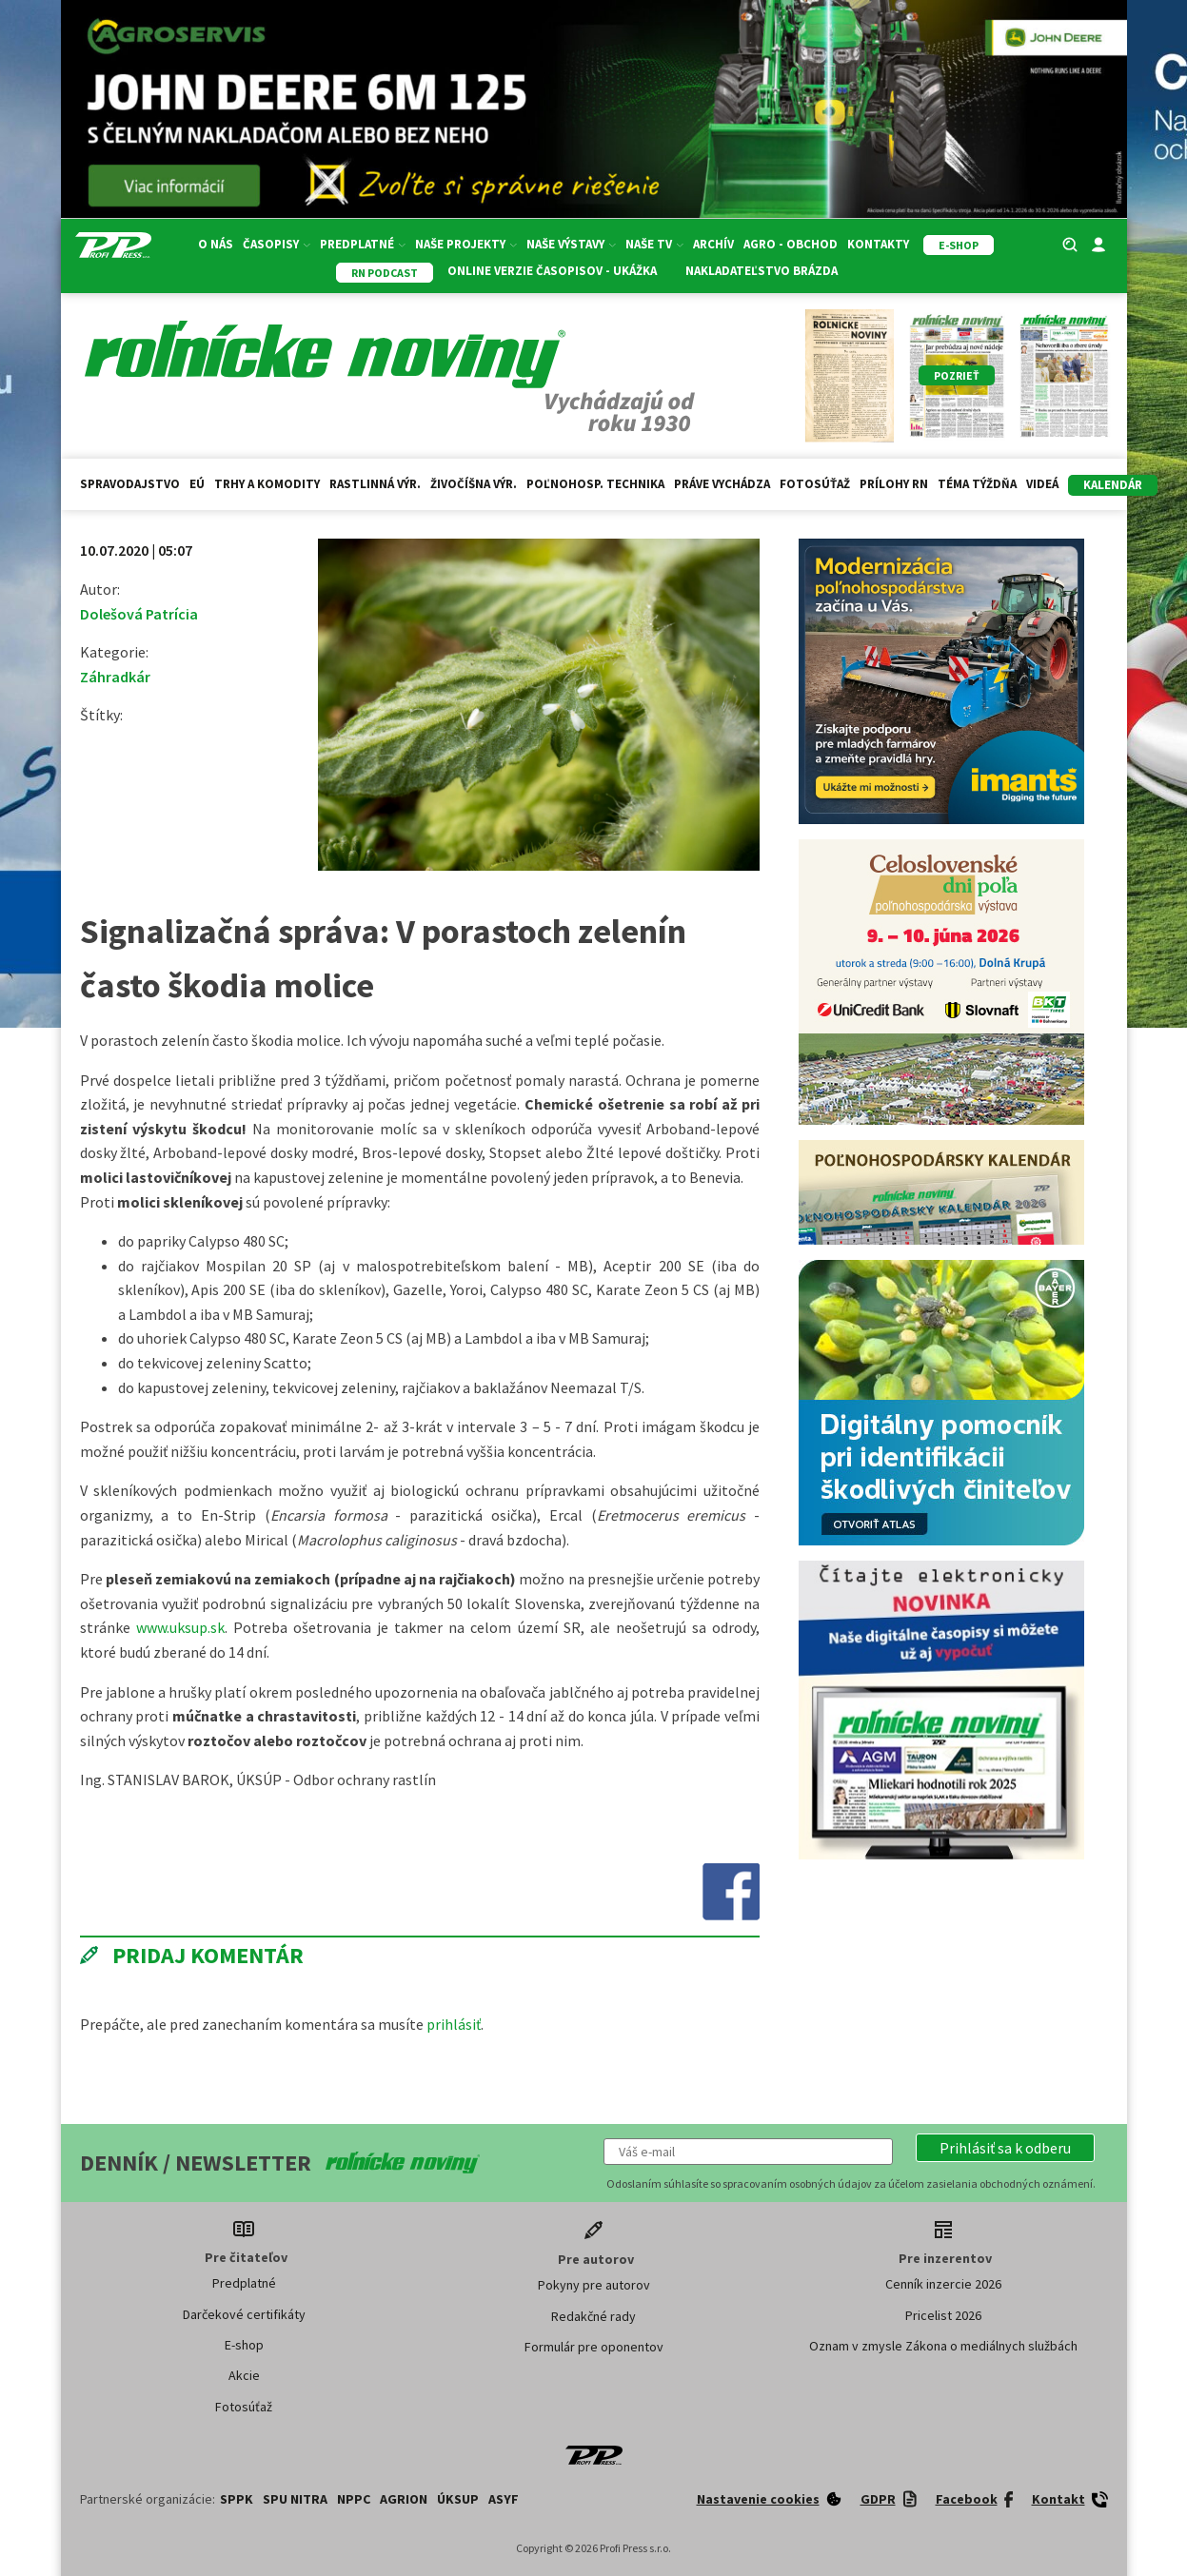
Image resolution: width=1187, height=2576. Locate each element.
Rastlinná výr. (375, 484)
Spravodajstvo (130, 484)
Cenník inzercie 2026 (943, 2283)
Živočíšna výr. (473, 484)
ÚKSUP (458, 2498)
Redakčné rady (593, 2316)
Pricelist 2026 (943, 2315)
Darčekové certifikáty (244, 2314)
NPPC (353, 2498)
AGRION (403, 2498)
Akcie (244, 2375)
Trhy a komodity (267, 484)
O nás (215, 244)
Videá (1042, 484)
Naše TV (654, 244)
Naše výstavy (571, 244)
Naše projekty (466, 244)
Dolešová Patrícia (139, 613)
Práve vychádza (722, 484)
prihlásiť (453, 2024)
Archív (713, 244)
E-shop (244, 2344)
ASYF (503, 2498)
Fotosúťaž (815, 484)
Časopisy (276, 244)
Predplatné (363, 244)
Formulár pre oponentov (593, 2346)
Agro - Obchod (790, 244)
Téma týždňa (977, 484)
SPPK (236, 2498)
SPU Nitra (295, 2498)
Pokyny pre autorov (594, 2284)
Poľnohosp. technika (595, 484)
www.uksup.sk (180, 1627)
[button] (1005, 2148)
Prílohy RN (894, 484)
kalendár (1112, 485)
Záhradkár (115, 676)
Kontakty (878, 244)
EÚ (197, 484)
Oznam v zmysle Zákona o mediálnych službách (943, 2345)
